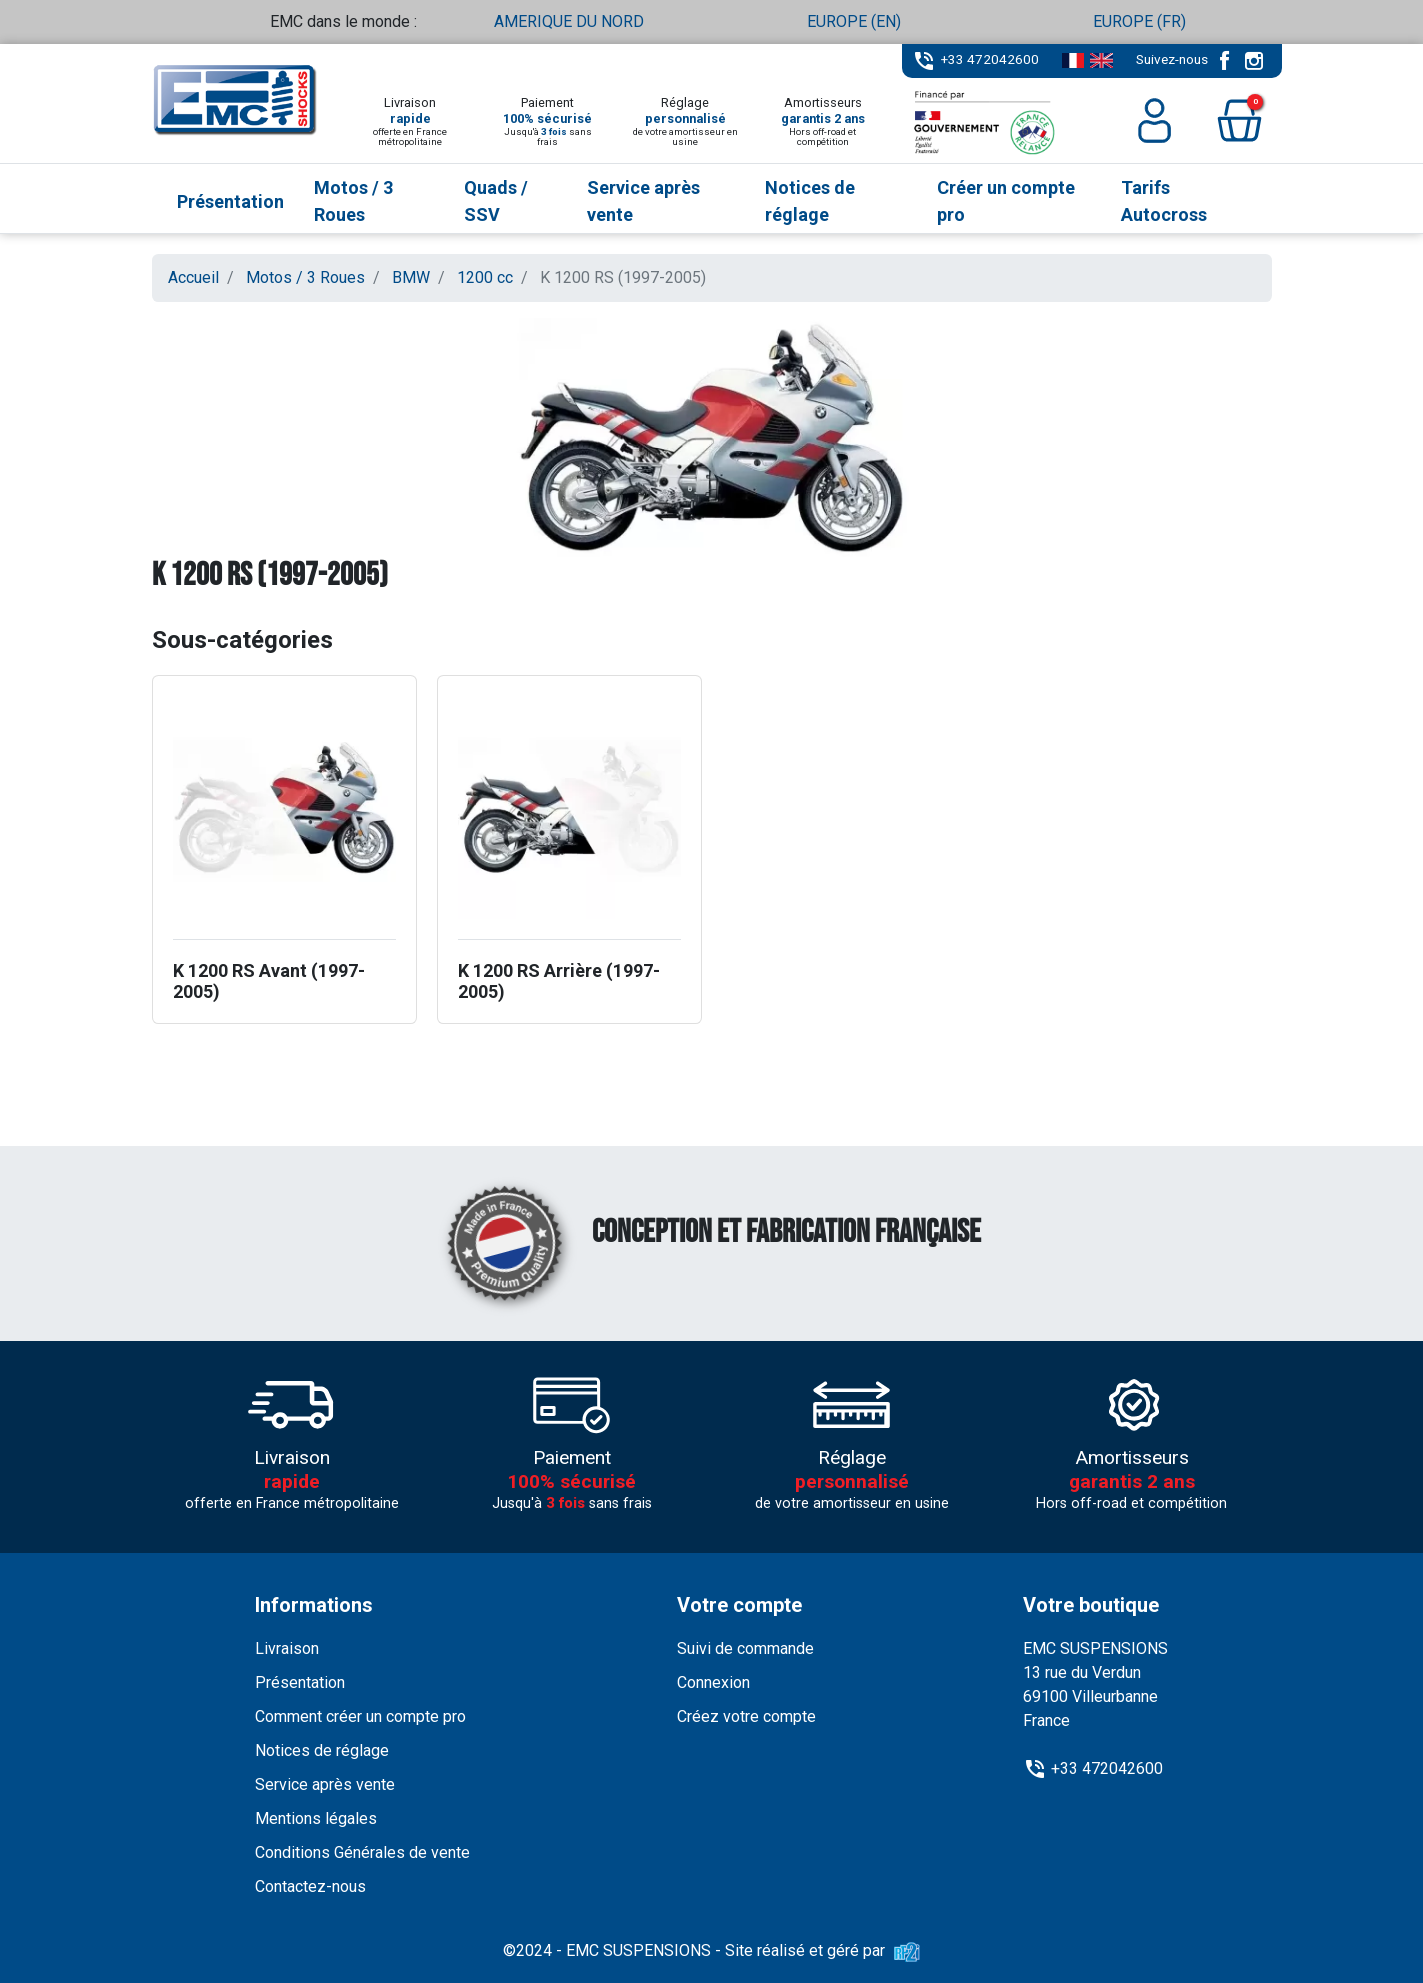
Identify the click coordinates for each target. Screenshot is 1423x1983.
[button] (1239, 120)
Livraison (287, 1648)
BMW (411, 277)
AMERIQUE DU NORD (569, 21)
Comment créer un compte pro (360, 1716)
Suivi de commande (745, 1648)
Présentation (300, 1682)
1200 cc (485, 277)
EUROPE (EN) (854, 21)
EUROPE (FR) (1139, 21)
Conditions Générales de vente (362, 1852)
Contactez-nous (310, 1886)
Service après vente (325, 1784)
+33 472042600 (990, 59)
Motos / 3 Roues (305, 277)
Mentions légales (316, 1818)
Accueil (193, 277)
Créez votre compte (746, 1716)
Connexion (713, 1682)
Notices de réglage (322, 1750)
